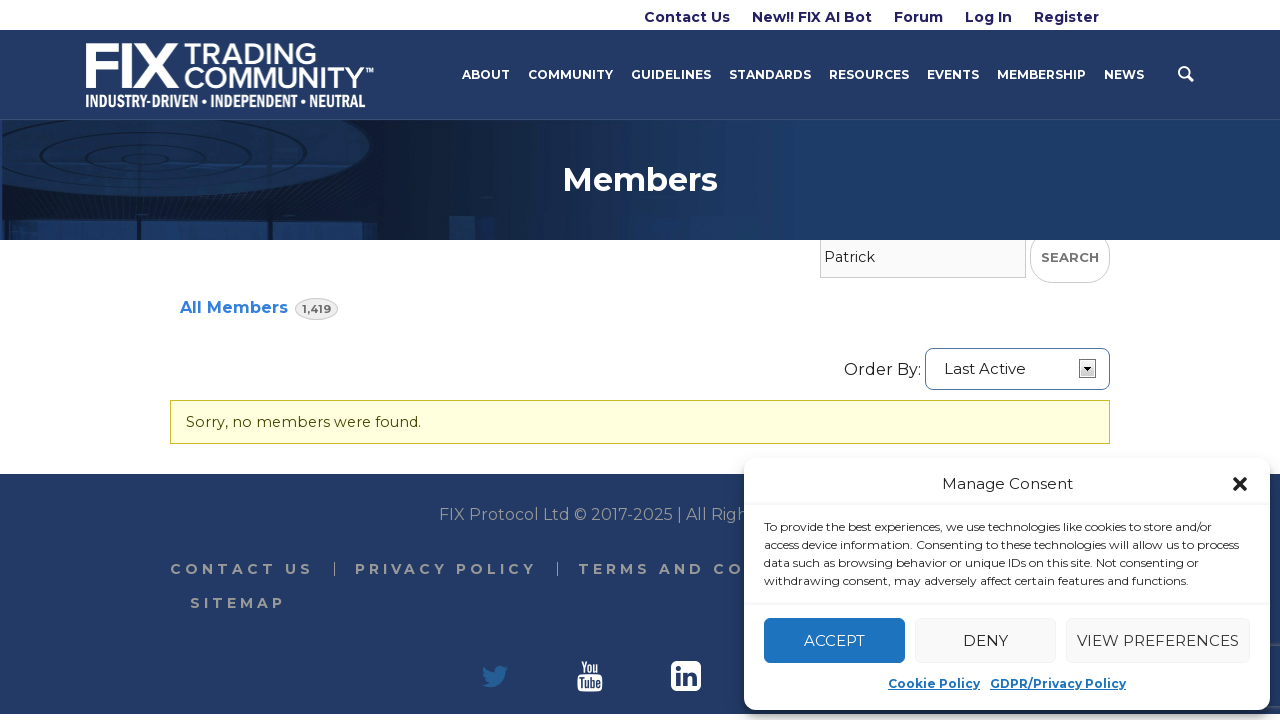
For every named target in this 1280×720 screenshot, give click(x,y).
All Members (259, 309)
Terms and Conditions (715, 569)
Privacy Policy (446, 569)
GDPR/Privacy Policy (1058, 683)
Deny (985, 640)
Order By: (882, 368)
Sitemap (238, 603)
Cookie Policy (934, 683)
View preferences (1158, 640)
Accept (834, 640)
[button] (1240, 484)
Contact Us (242, 569)
